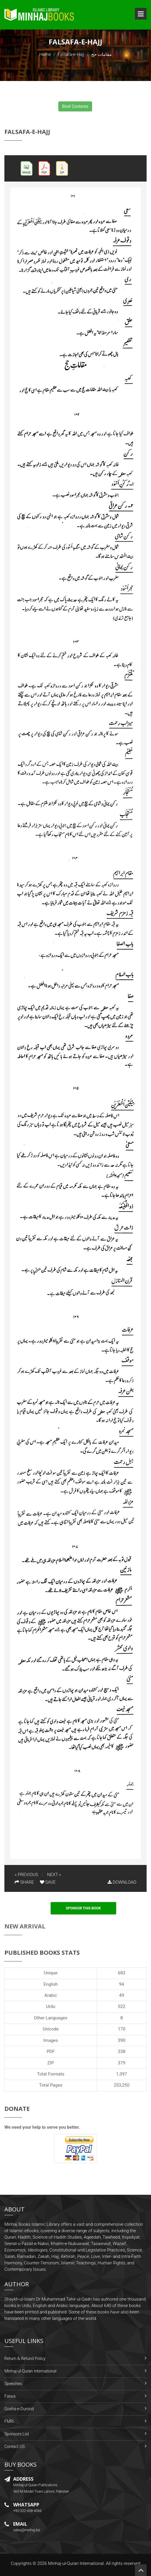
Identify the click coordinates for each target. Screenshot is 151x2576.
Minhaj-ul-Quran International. (76, 2563)
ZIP (50, 2063)
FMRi (9, 2421)
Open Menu (141, 14)
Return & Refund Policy (24, 2358)
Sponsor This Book (83, 1908)
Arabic (50, 1995)
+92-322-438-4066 (27, 2511)
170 (121, 2029)
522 (121, 2006)
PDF (51, 2051)
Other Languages (50, 2018)
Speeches (13, 2383)
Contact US (14, 2446)
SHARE (24, 1882)
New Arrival (24, 1926)
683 (121, 1972)
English (50, 1984)
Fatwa (10, 2396)
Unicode (50, 2029)
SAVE (48, 1882)
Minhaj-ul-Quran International (30, 2371)
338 (121, 2051)
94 (121, 1984)
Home (45, 54)
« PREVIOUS (26, 1874)
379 (121, 2063)
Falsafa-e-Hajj (71, 54)
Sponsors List (16, 2434)
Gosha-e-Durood (19, 2408)
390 (121, 2040)
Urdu (50, 2006)
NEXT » (54, 1874)
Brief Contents (75, 106)
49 (121, 1995)
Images (50, 2040)
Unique (50, 1972)
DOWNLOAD (122, 1882)
